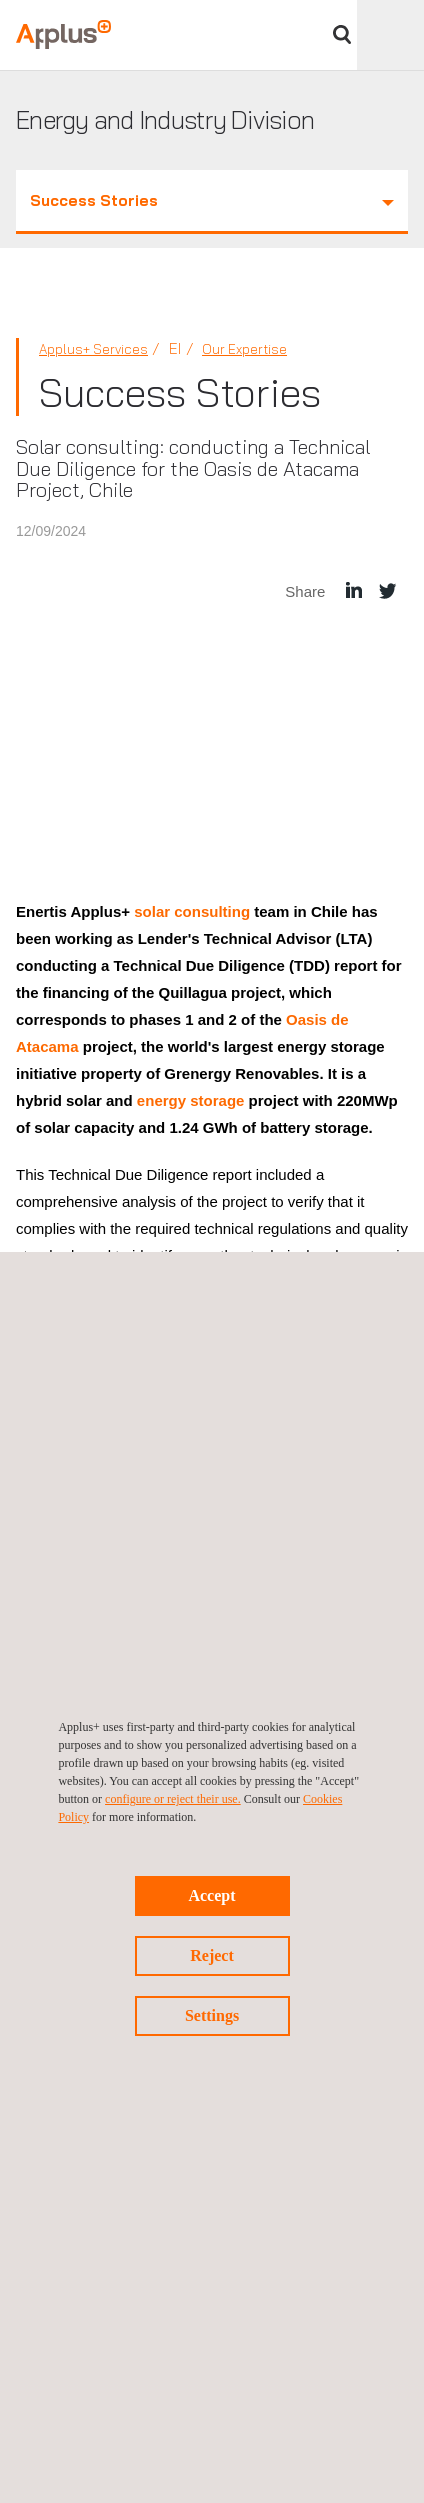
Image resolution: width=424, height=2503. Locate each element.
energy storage (189, 1100)
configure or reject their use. (173, 1799)
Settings (212, 2015)
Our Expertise (244, 349)
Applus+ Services (93, 349)
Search (342, 34)
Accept (211, 1895)
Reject (212, 1955)
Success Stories (212, 200)
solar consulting (194, 911)
